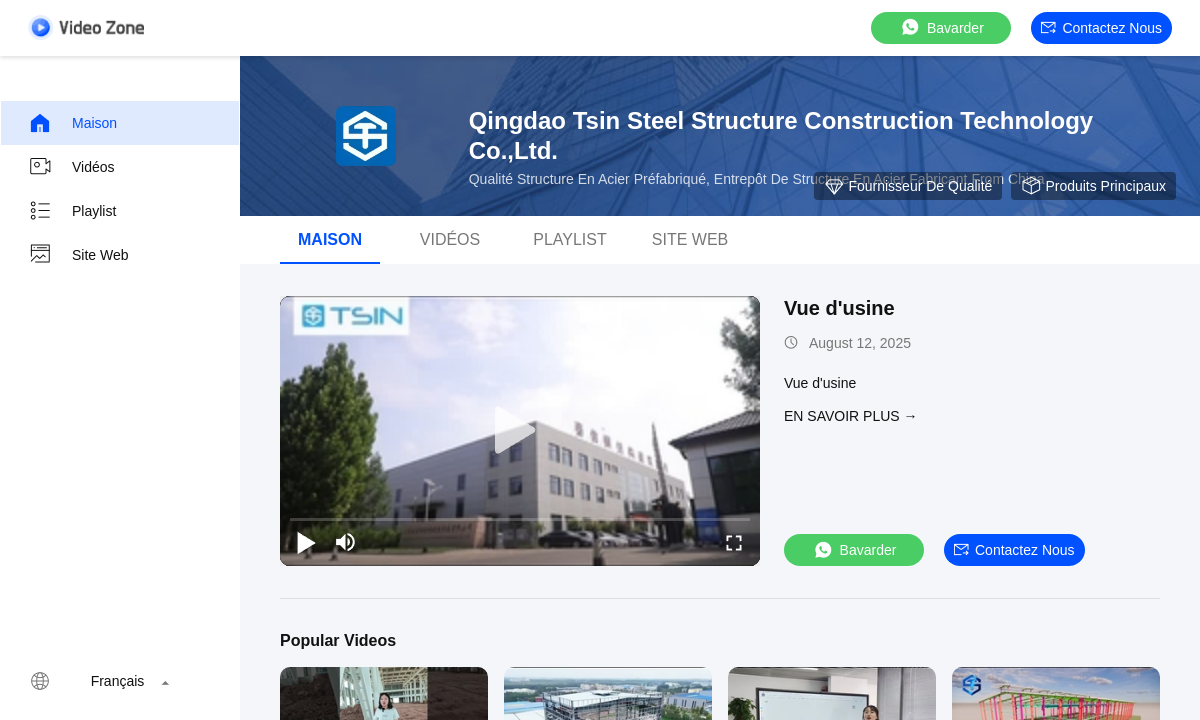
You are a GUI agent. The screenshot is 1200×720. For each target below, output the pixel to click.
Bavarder (941, 27)
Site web (78, 255)
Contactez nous (1101, 28)
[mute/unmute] (346, 542)
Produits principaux (1093, 186)
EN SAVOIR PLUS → (851, 416)
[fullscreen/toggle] (734, 542)
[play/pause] (306, 542)
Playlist (72, 211)
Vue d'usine (839, 308)
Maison (72, 123)
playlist (570, 239)
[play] (520, 431)
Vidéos (71, 167)
